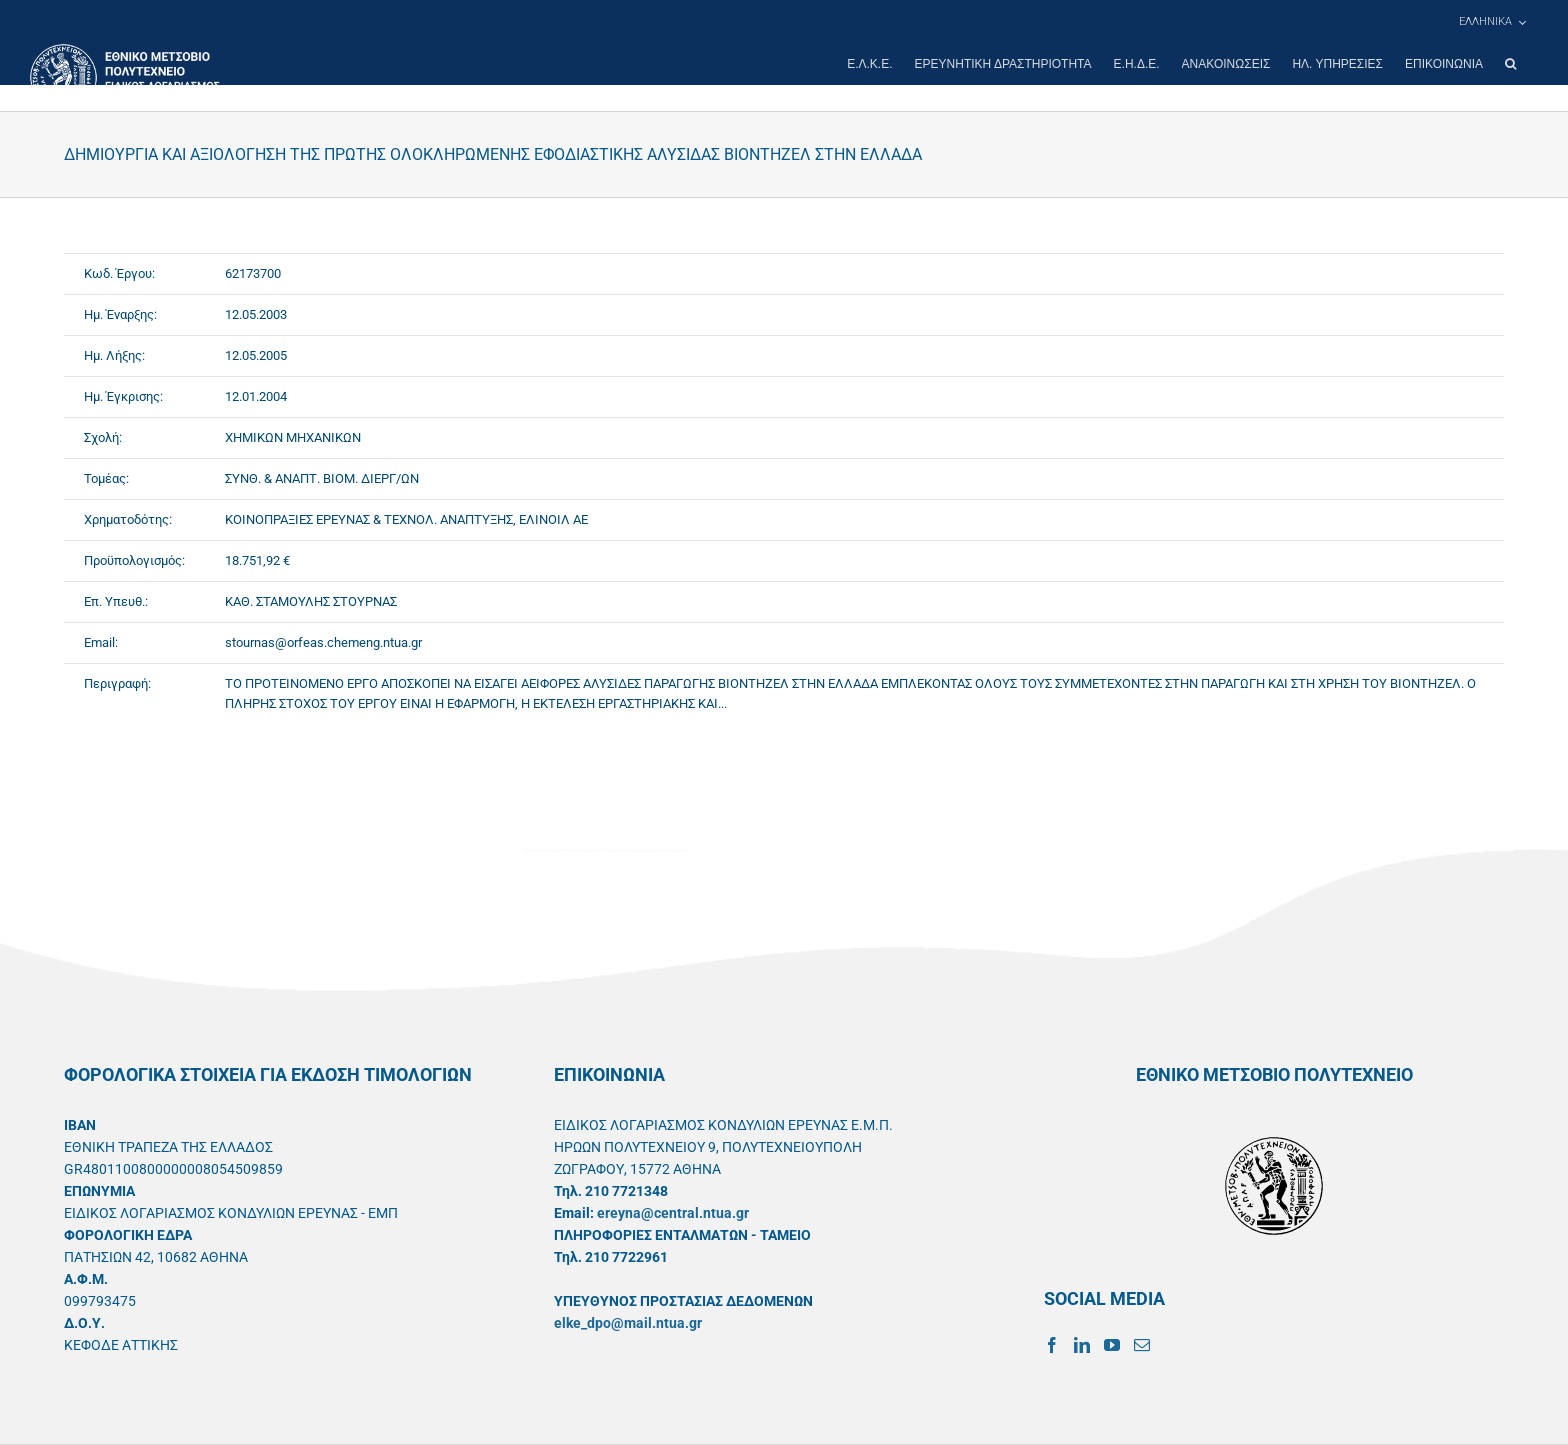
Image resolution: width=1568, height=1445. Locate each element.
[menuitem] (1492, 22)
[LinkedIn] (1082, 1345)
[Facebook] (1052, 1345)
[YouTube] (1112, 1345)
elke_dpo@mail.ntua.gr (628, 1323)
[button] (1510, 64)
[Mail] (1142, 1345)
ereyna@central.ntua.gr (673, 1213)
